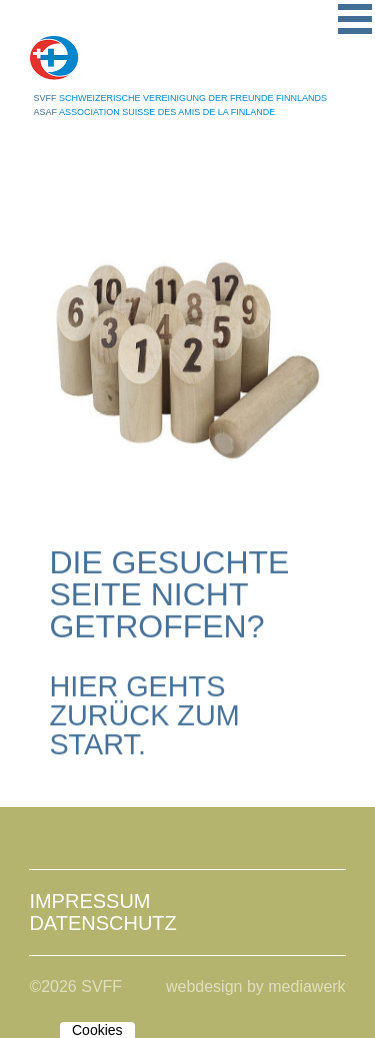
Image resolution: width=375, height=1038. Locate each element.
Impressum (89, 901)
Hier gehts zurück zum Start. (144, 716)
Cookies (97, 1030)
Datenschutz (102, 923)
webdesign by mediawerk (256, 986)
